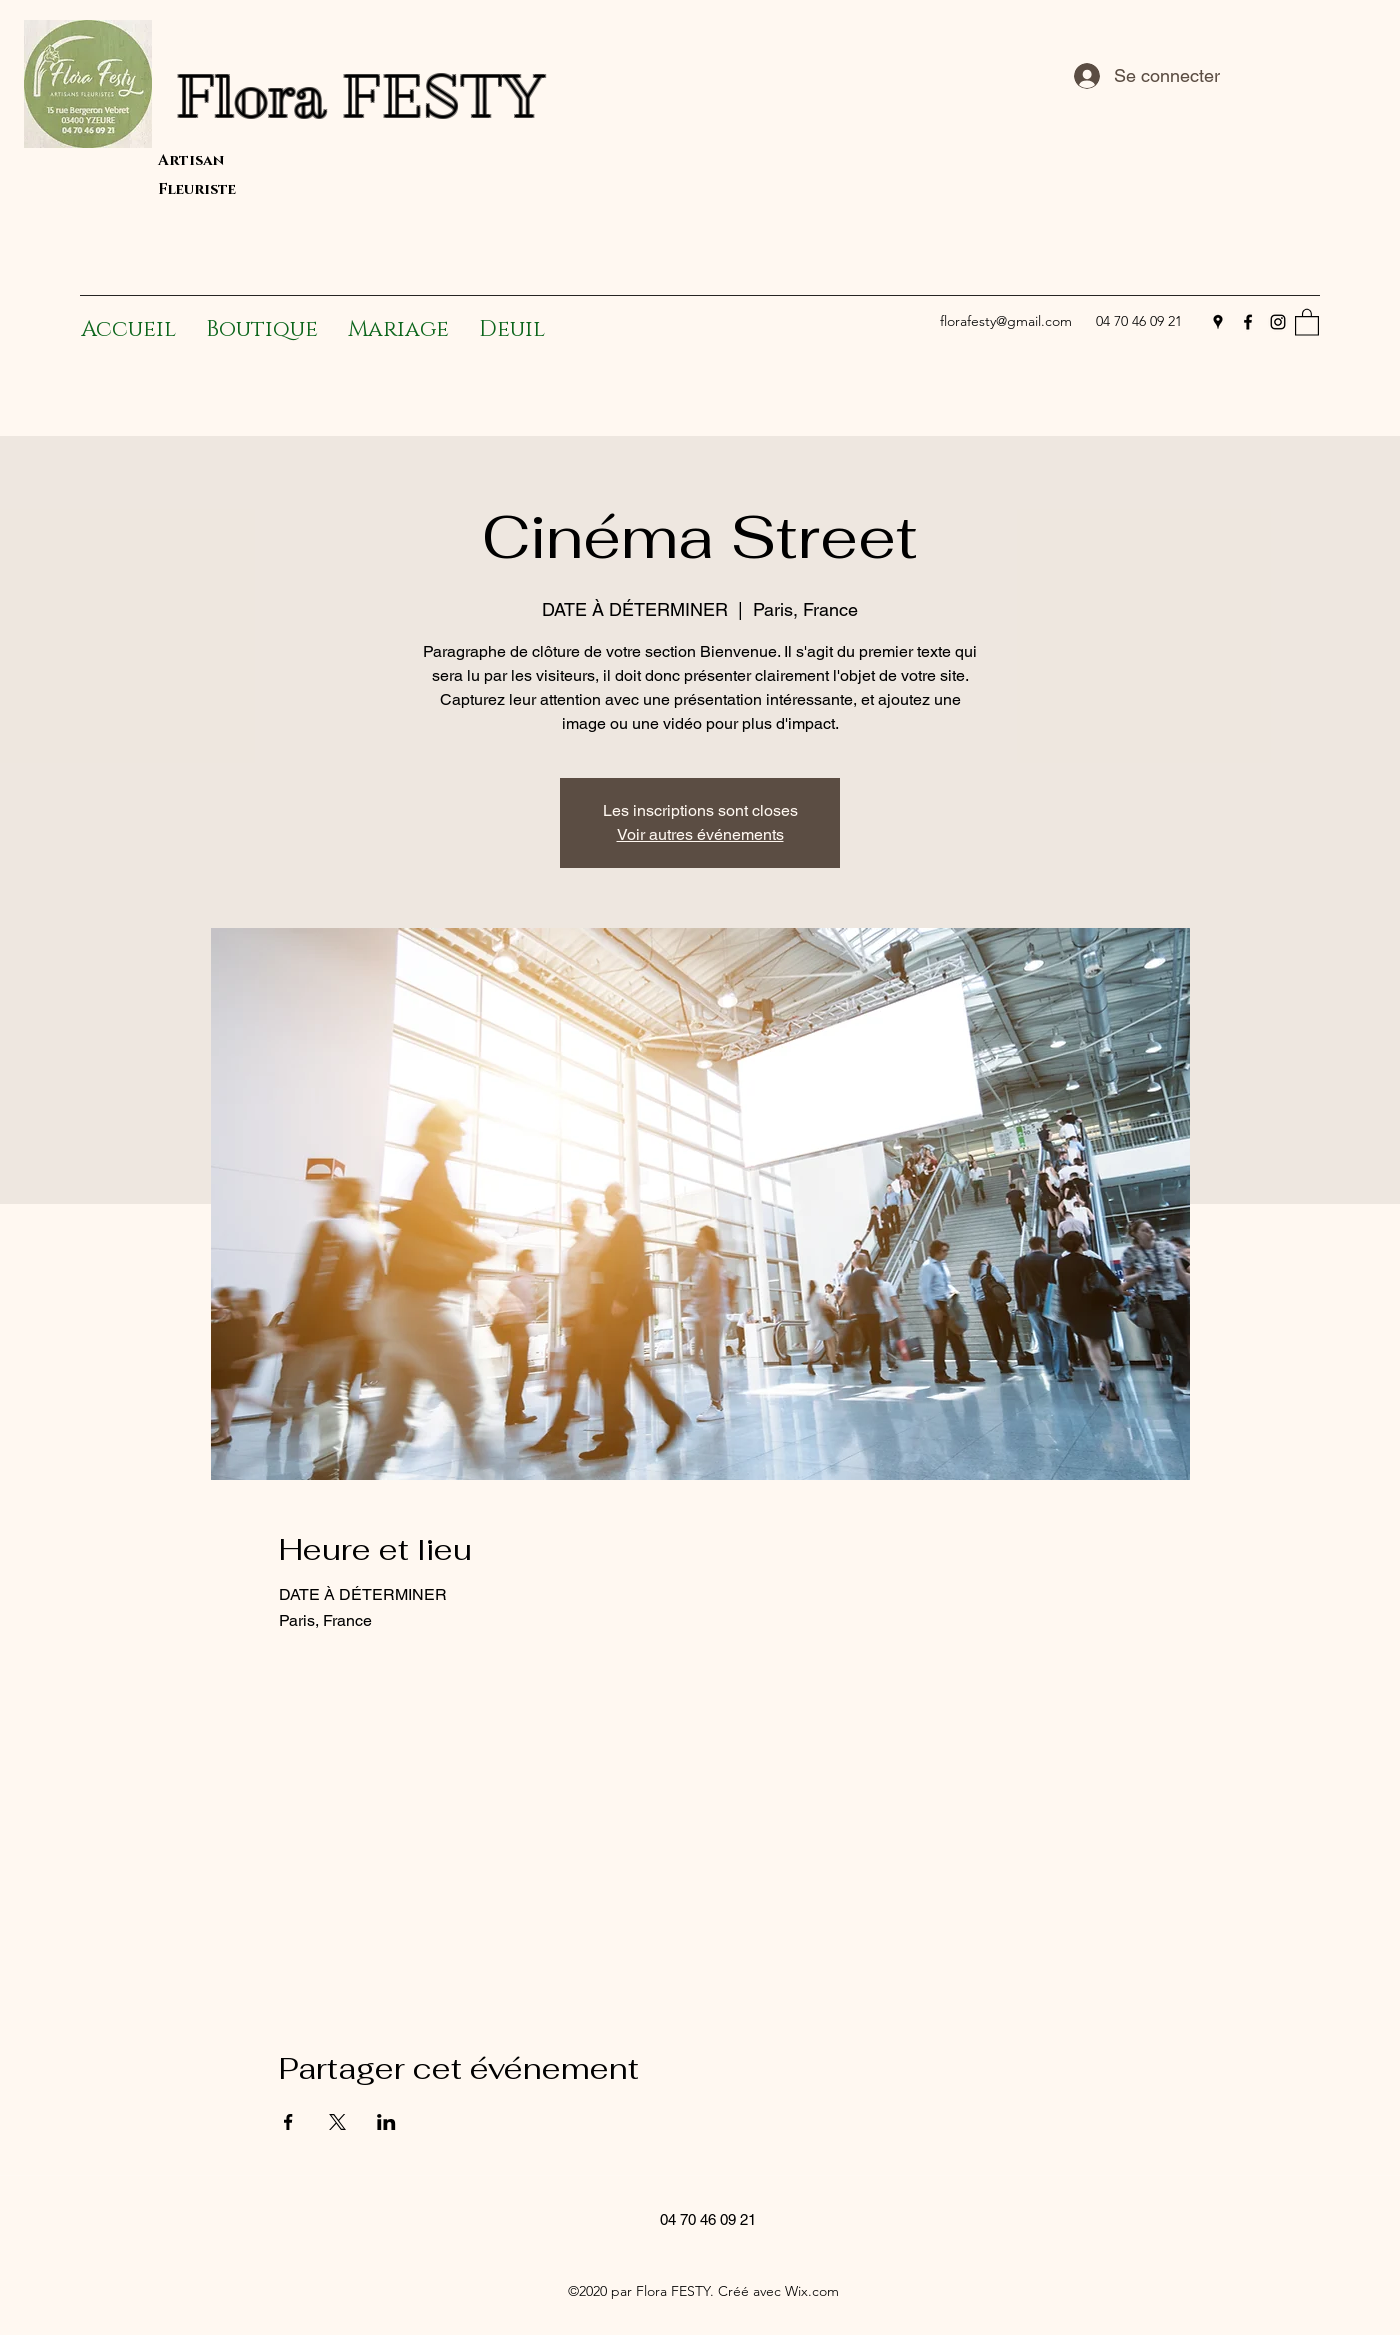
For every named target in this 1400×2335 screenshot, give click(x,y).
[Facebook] (1248, 322)
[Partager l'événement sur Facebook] (288, 2122)
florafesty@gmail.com (1006, 321)
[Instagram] (1278, 322)
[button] (1307, 321)
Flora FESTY (479, 96)
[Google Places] (1218, 322)
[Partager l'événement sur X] (337, 2122)
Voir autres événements (700, 834)
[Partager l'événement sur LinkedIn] (386, 2122)
